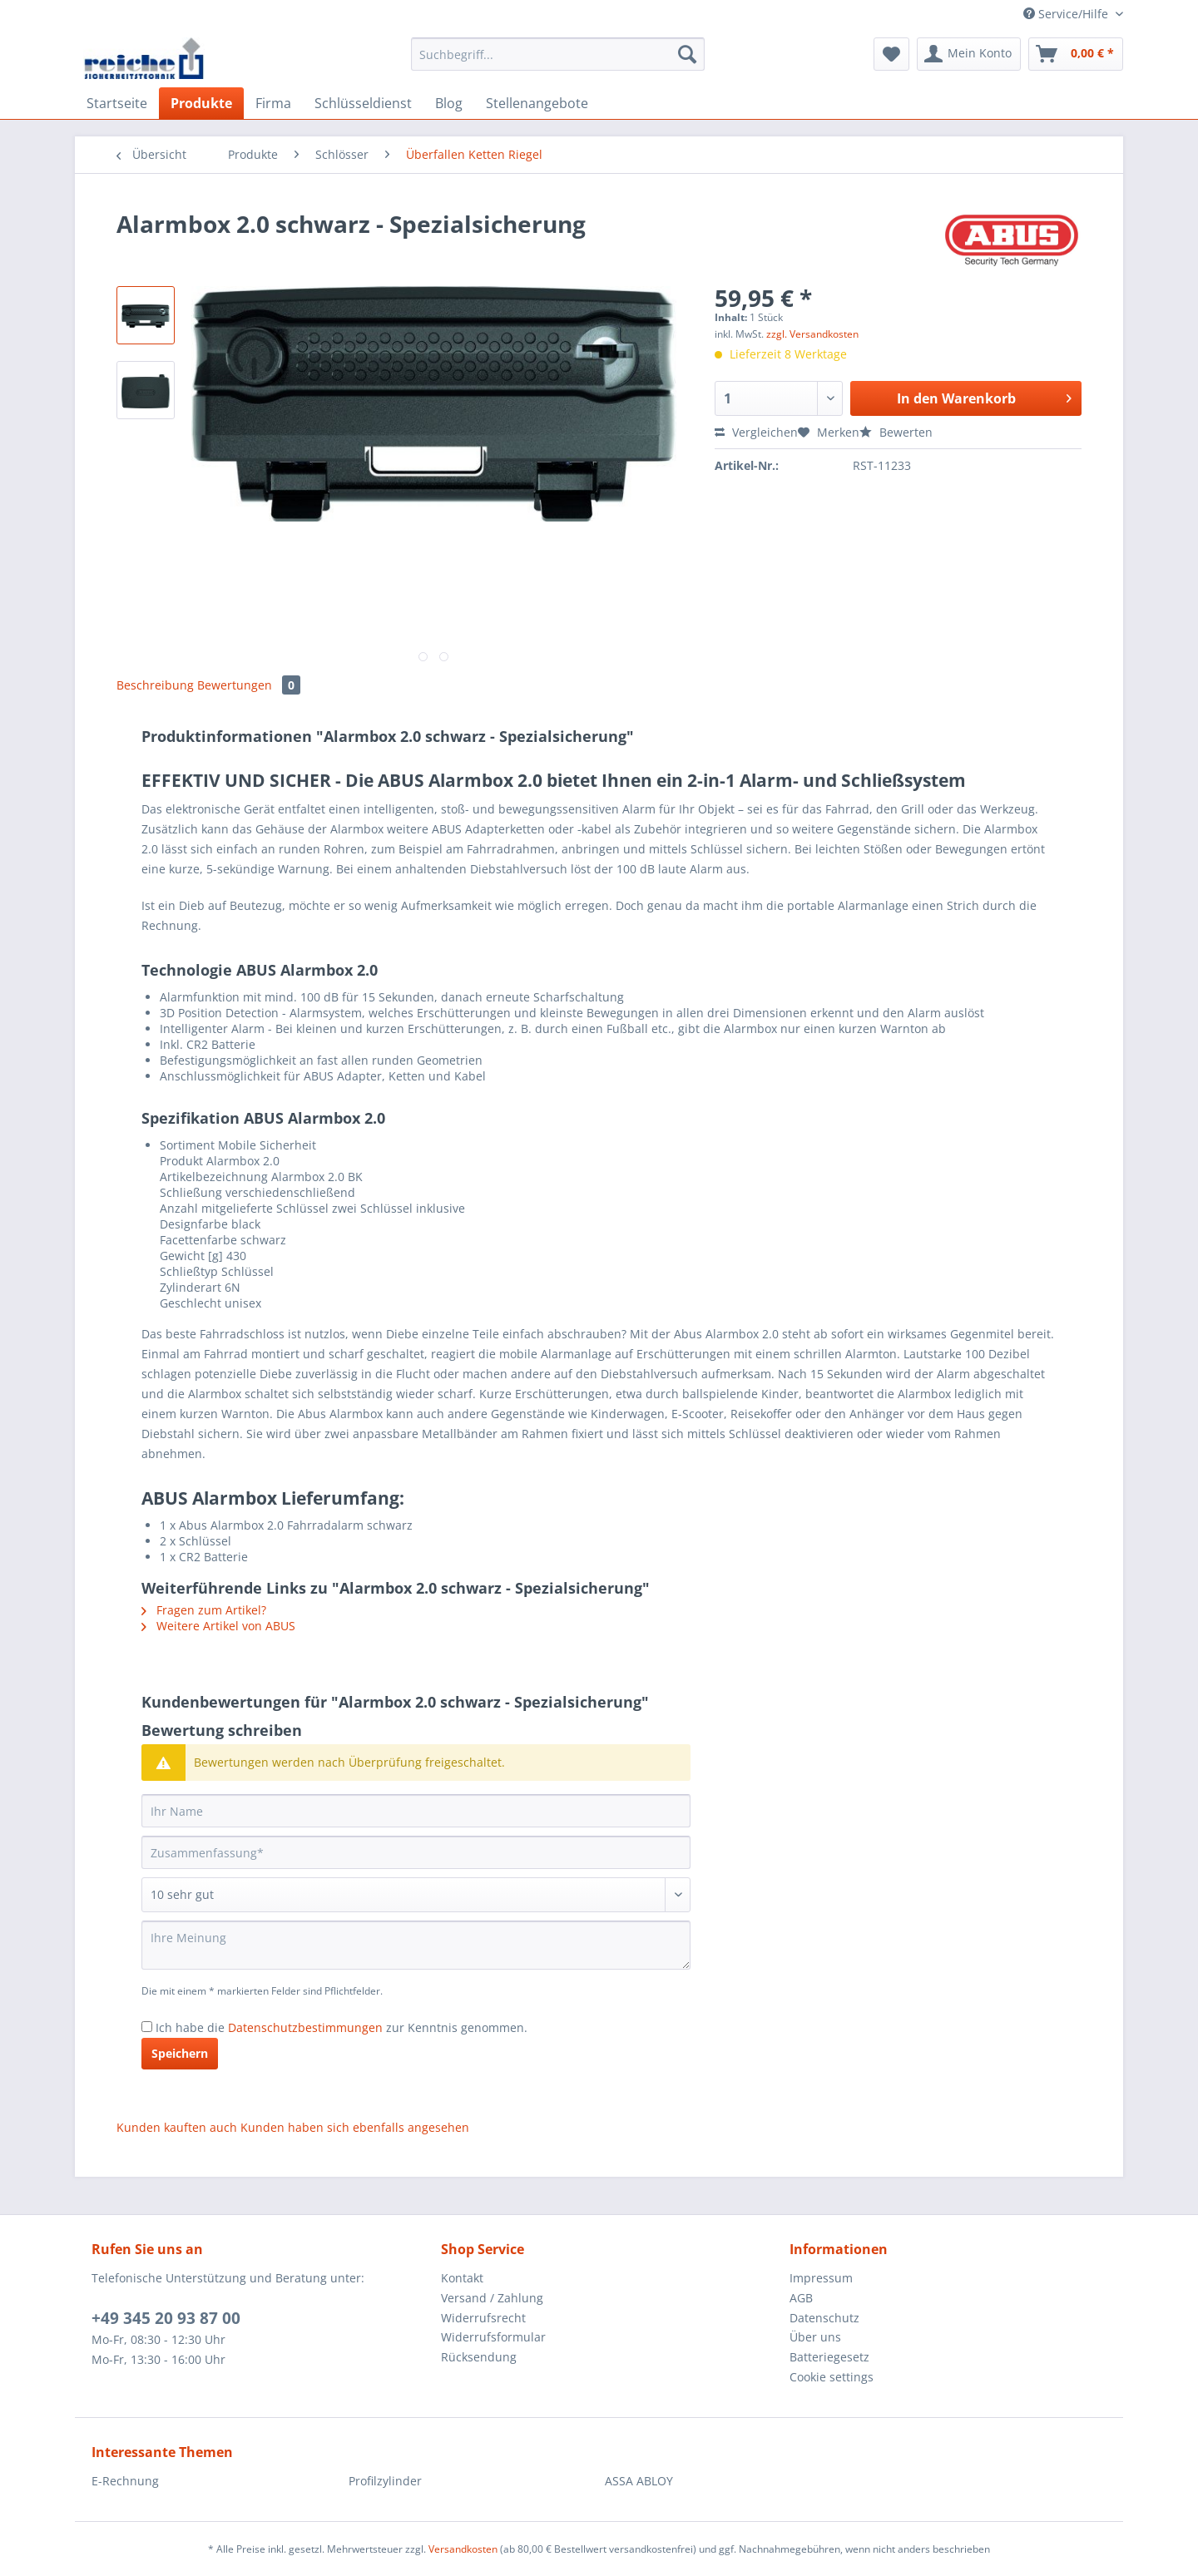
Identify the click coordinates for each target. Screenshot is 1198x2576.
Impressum (821, 2278)
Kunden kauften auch (176, 2127)
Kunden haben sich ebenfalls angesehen (354, 2127)
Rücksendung (479, 2357)
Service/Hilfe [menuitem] (1067, 14)
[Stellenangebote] (537, 103)
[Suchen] (687, 54)
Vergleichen (756, 432)
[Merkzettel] (891, 54)
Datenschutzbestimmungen (305, 2027)
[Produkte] (201, 103)
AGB (801, 2298)
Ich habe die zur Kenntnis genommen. (341, 2027)
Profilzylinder (385, 2481)
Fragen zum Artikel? (203, 1610)
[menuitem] (558, 62)
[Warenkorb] (1075, 54)
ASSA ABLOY (639, 2481)
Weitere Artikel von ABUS (218, 1626)
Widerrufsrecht (483, 2318)
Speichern (179, 2053)
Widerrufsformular (493, 2337)
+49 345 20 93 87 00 (166, 2318)
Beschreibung (155, 685)
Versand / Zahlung (492, 2298)
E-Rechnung (125, 2481)
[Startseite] (117, 103)
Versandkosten (463, 2549)
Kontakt (462, 2278)
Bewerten (896, 432)
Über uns (815, 2337)
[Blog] (448, 103)
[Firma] (273, 103)
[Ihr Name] (416, 1810)
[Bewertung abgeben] (416, 1894)
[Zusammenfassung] (416, 1852)
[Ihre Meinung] (416, 1945)
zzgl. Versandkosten (812, 334)
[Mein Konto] (969, 54)
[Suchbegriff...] (558, 54)
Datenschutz (824, 2318)
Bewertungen (248, 685)
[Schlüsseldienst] (363, 103)
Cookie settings (832, 2377)
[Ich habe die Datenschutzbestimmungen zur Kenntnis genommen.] (146, 2026)
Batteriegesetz (829, 2357)
